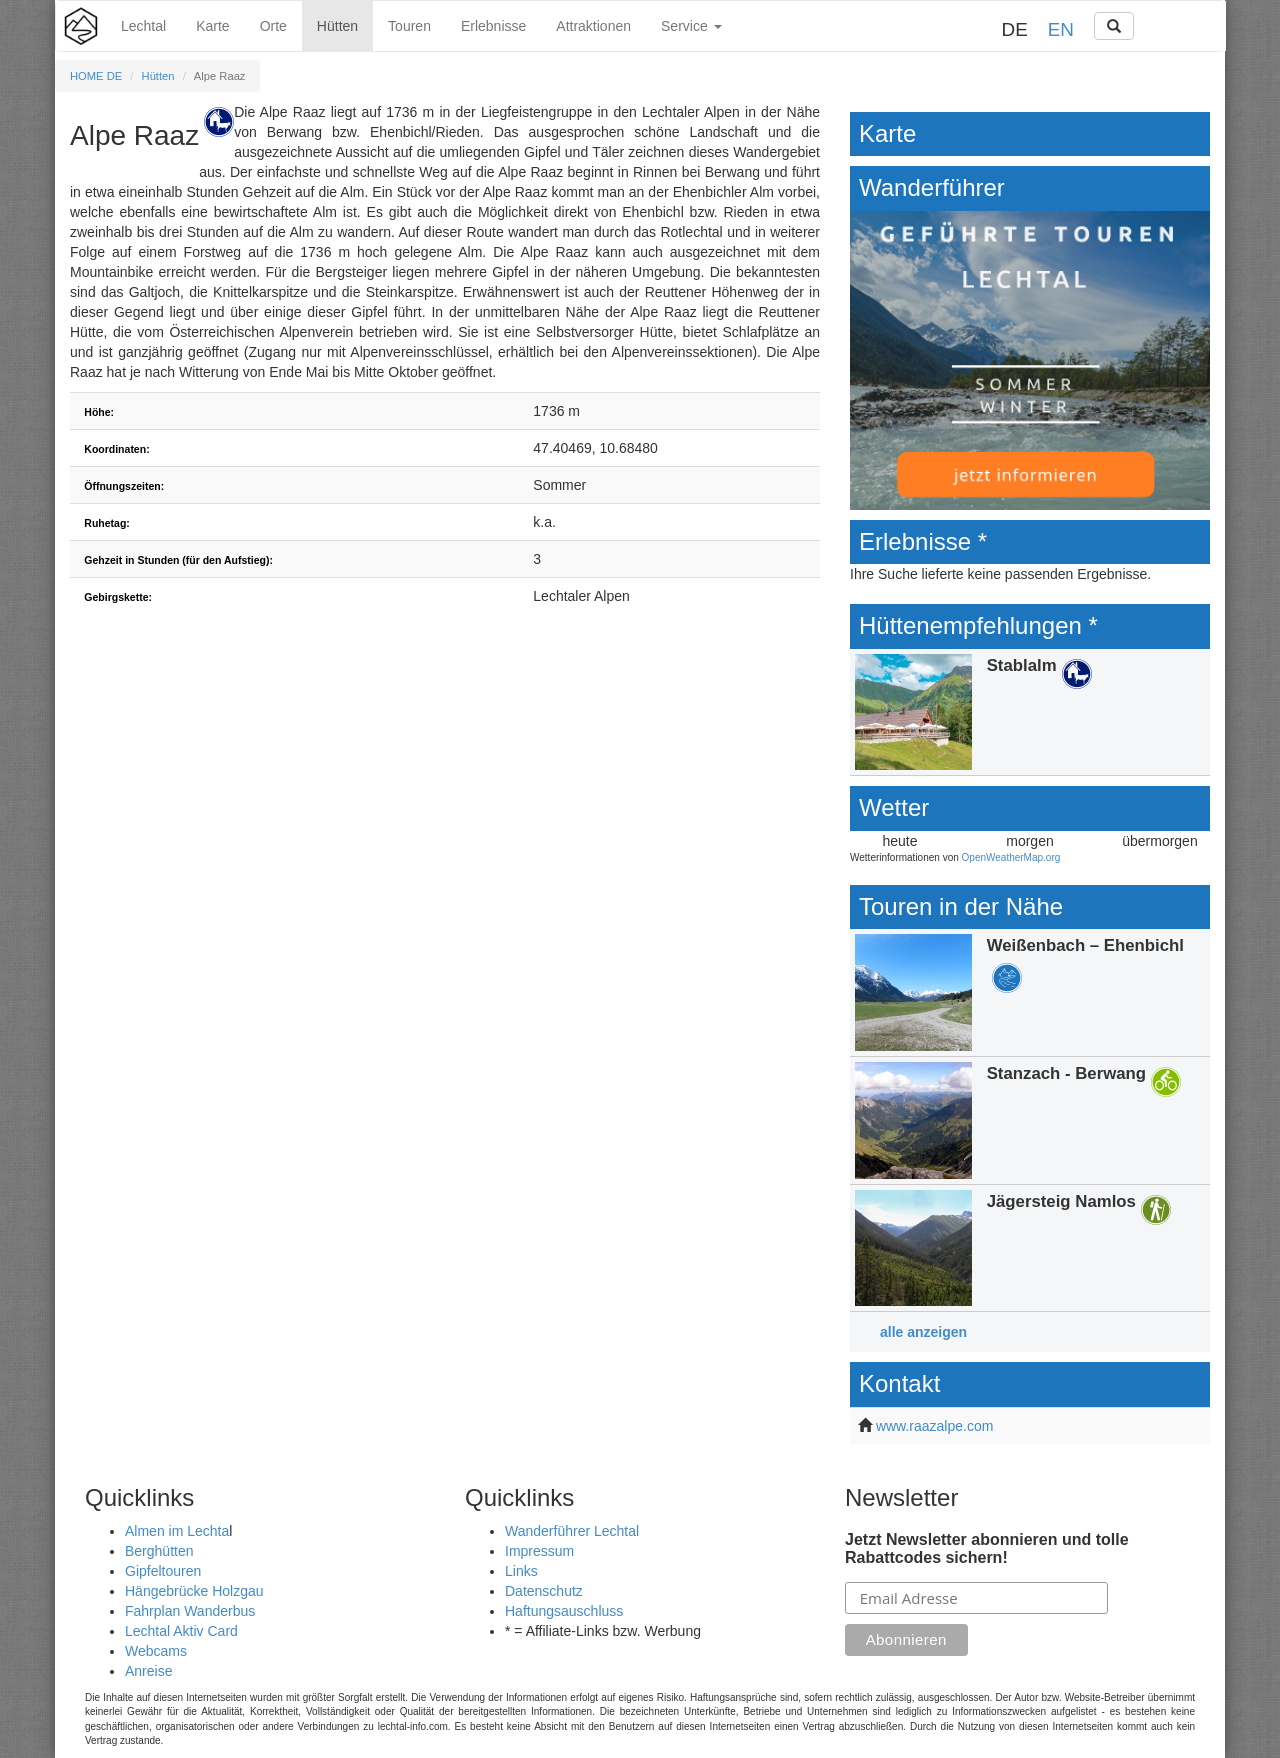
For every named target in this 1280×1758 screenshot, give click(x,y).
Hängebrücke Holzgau (194, 1591)
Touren (409, 26)
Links (521, 1571)
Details (1030, 712)
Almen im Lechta (177, 1531)
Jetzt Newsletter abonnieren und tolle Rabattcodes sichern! (987, 1548)
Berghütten (159, 1551)
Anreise (148, 1671)
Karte (212, 26)
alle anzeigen (923, 1332)
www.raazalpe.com (935, 1426)
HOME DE (96, 76)
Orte (273, 26)
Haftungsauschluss (564, 1611)
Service (691, 26)
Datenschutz (544, 1591)
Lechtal (143, 26)
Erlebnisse (493, 26)
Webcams (156, 1651)
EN (1061, 29)
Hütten (337, 26)
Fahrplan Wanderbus (190, 1611)
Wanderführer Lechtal (572, 1531)
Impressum (539, 1551)
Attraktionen (593, 26)
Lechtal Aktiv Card (181, 1631)
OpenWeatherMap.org (1011, 857)
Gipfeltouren (163, 1571)
